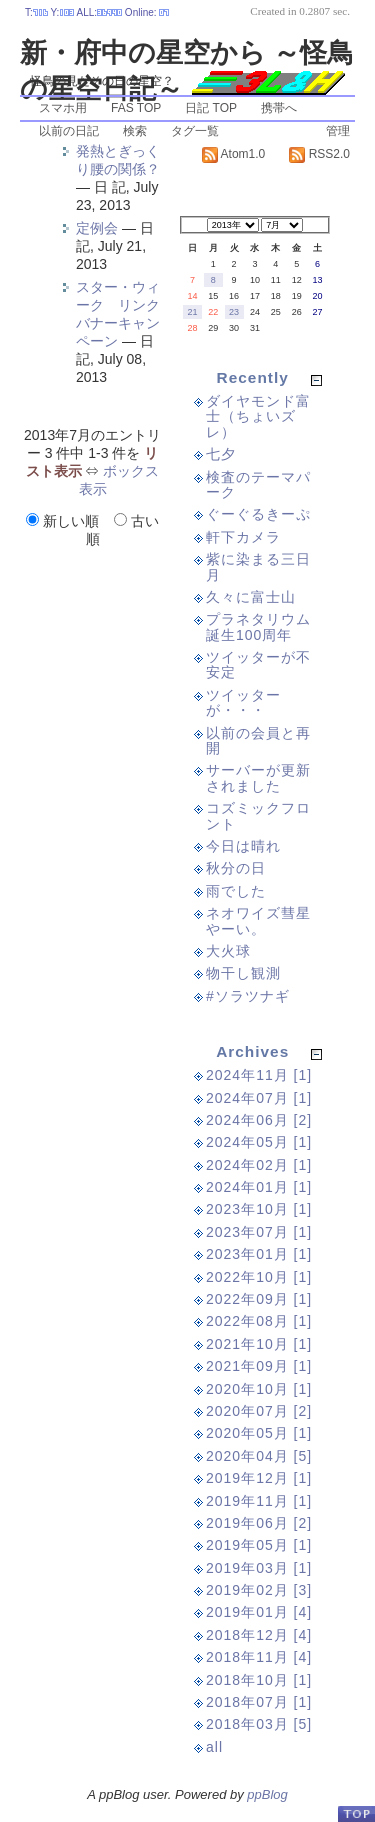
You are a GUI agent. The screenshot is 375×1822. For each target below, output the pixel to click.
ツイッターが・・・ (243, 702)
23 (234, 312)
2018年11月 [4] (259, 1657)
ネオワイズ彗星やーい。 (258, 920)
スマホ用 (63, 108)
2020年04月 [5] (259, 1456)
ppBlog (267, 1794)
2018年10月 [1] (259, 1680)
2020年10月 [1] (259, 1389)
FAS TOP (136, 108)
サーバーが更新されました (258, 777)
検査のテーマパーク (258, 484)
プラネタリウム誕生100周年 (258, 626)
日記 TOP (211, 108)
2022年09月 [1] (259, 1299)
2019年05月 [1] (259, 1545)
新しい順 (64, 521)
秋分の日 (236, 868)
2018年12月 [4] (259, 1635)
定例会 (97, 228)
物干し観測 (243, 973)
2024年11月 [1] (259, 1075)
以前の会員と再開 (258, 740)
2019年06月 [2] (259, 1523)
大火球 (228, 951)
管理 (338, 131)
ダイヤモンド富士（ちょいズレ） (258, 416)
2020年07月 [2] (259, 1411)
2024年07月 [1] (259, 1098)
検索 (135, 131)
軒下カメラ (243, 537)
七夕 (221, 454)
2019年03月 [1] (259, 1568)
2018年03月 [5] (259, 1724)
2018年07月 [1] (259, 1702)
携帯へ (279, 108)
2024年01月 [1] (259, 1187)
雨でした (236, 891)
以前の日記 (69, 131)
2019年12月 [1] (259, 1478)
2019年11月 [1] (259, 1501)
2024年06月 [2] (259, 1120)
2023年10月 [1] (259, 1209)
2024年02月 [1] (259, 1165)
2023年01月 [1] (259, 1254)
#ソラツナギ (248, 996)
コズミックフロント (258, 815)
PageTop (356, 1813)
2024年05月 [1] (259, 1142)
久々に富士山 (251, 597)
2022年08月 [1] (259, 1321)
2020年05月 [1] (259, 1433)
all (214, 1747)
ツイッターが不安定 (258, 664)
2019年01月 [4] (259, 1612)
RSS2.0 (319, 154)
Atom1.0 (233, 154)
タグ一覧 (195, 131)
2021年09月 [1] (259, 1366)
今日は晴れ (243, 846)
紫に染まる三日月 (258, 566)
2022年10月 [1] (259, 1277)
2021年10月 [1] (259, 1344)
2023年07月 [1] (259, 1232)
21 (192, 312)
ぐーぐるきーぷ (258, 514)
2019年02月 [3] (259, 1590)
